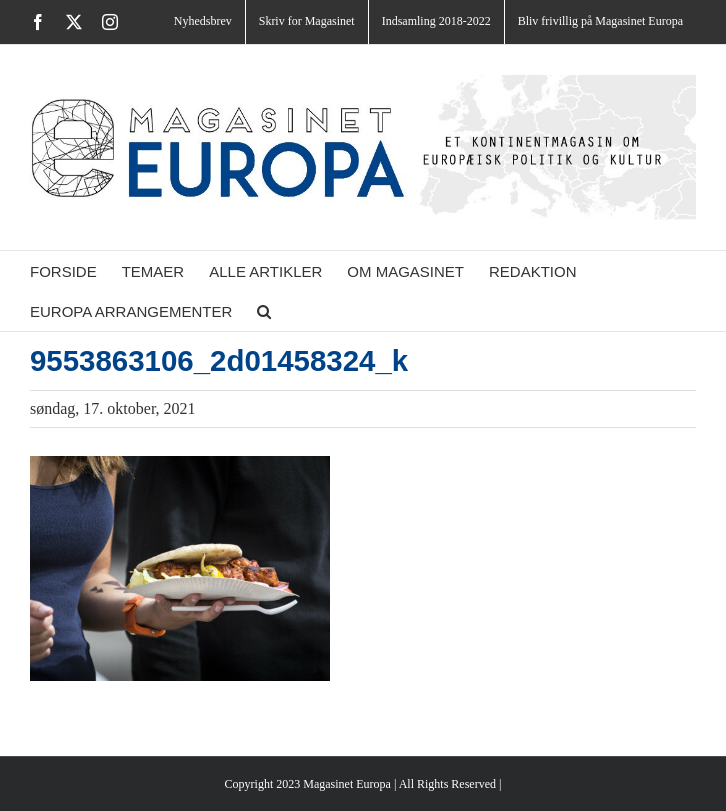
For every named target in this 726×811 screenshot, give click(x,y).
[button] (264, 311)
